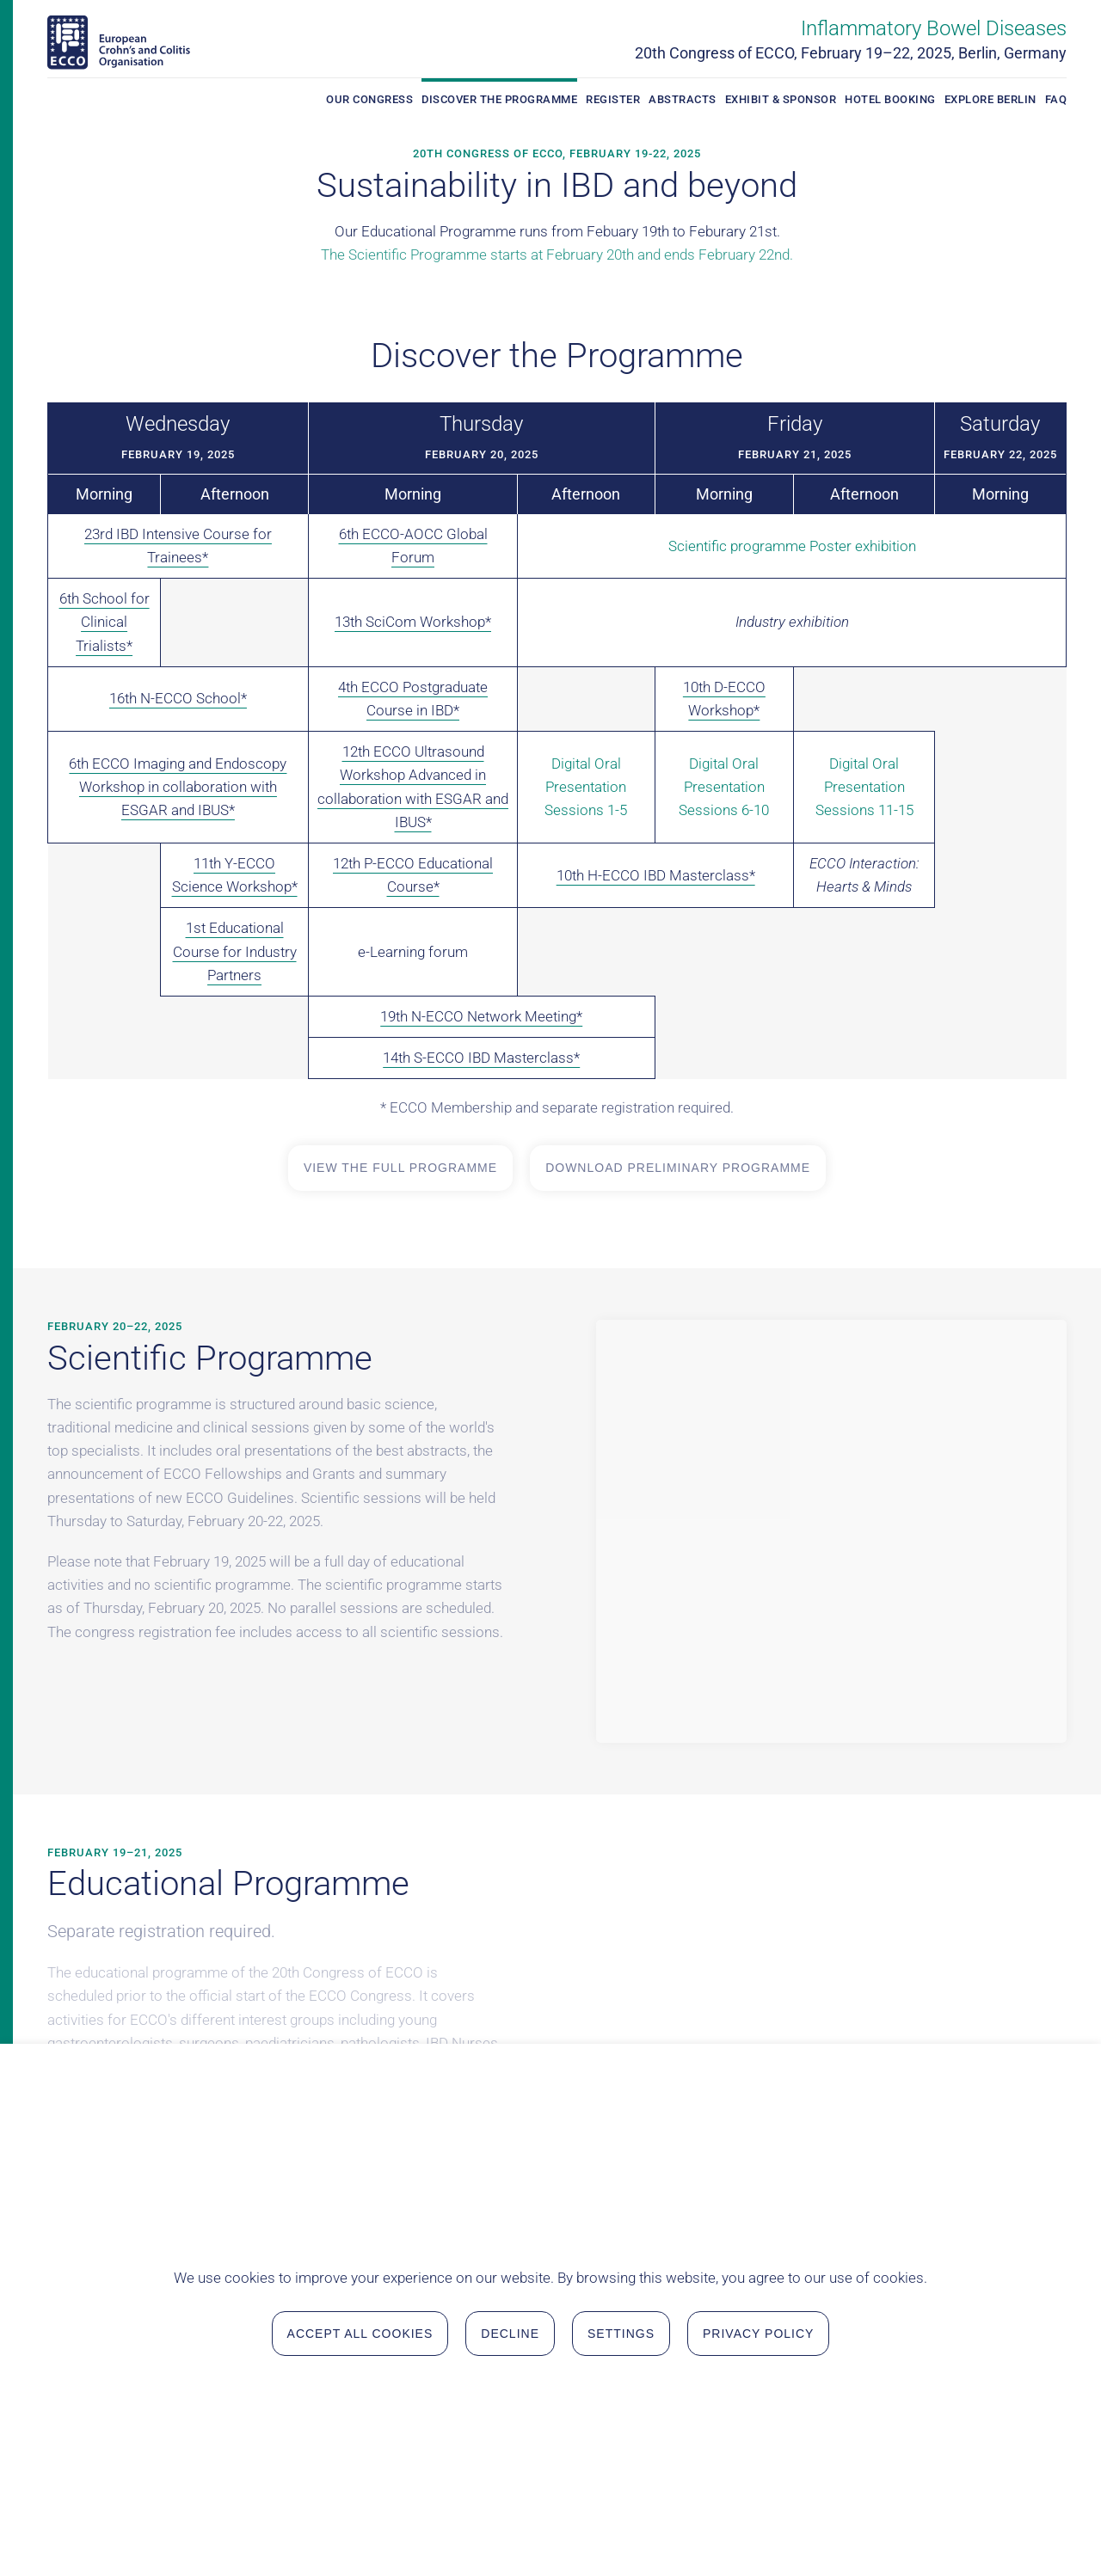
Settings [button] (621, 2531)
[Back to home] (118, 42)
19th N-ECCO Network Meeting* (481, 1016)
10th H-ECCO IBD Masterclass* (656, 875)
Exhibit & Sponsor (781, 99)
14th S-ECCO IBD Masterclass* (481, 1057)
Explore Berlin (990, 99)
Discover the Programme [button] (499, 99)
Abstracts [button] (683, 99)
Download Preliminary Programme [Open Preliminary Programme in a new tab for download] (677, 1168)
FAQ (1056, 99)
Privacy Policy (758, 2531)
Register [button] (613, 99)
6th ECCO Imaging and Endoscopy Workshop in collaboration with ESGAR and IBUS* (177, 787)
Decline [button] (510, 2531)
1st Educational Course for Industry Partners (235, 951)
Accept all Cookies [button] (360, 2531)
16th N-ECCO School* (178, 698)
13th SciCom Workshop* (413, 621)
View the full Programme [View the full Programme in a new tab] (400, 1168)
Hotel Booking (890, 99)
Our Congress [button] (369, 99)
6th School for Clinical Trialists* (104, 621)
